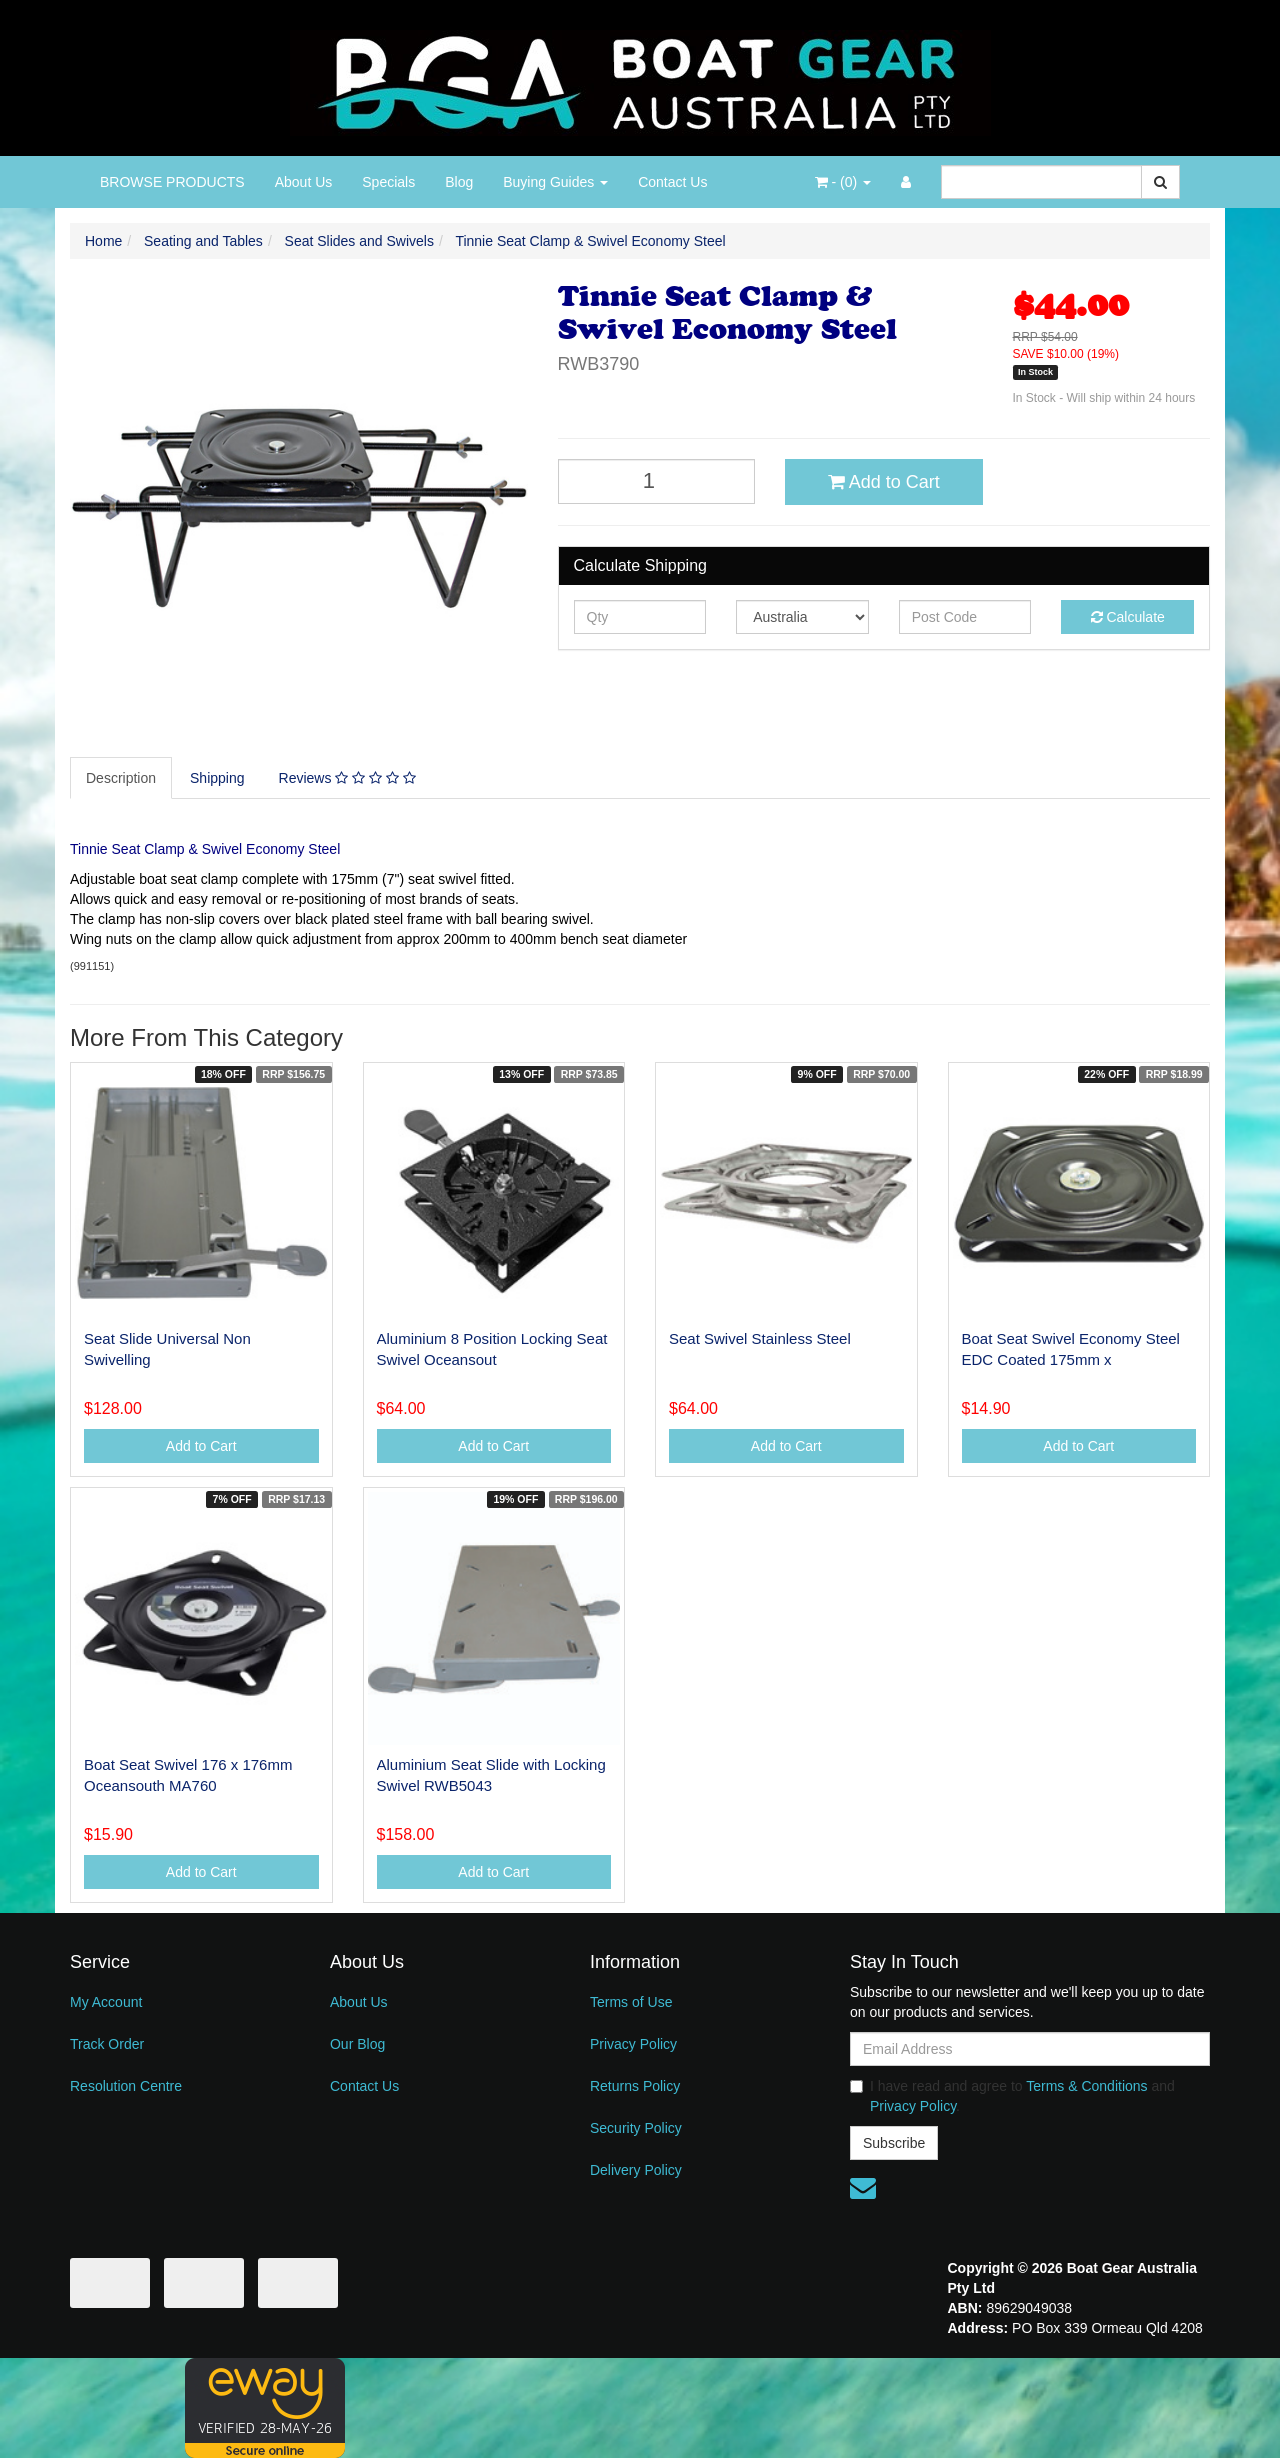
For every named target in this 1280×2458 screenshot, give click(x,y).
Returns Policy (635, 2086)
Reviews (347, 778)
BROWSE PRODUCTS (172, 182)
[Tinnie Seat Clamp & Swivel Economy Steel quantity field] (657, 481)
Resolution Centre (126, 2086)
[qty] (640, 617)
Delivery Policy (636, 2170)
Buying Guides (555, 182)
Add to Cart (884, 482)
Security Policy (636, 2128)
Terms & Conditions (1086, 2086)
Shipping (217, 778)
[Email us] (863, 2188)
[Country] (802, 617)
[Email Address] (1030, 2049)
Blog (459, 182)
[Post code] (965, 617)
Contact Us (672, 182)
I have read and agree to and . (1012, 2096)
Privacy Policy (633, 2044)
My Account (106, 2002)
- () (843, 182)
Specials (388, 182)
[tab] (122, 778)
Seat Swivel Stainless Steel (760, 1338)
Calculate (1128, 617)
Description (121, 778)
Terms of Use (631, 2002)
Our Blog (357, 2044)
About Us (304, 182)
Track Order (107, 2044)
